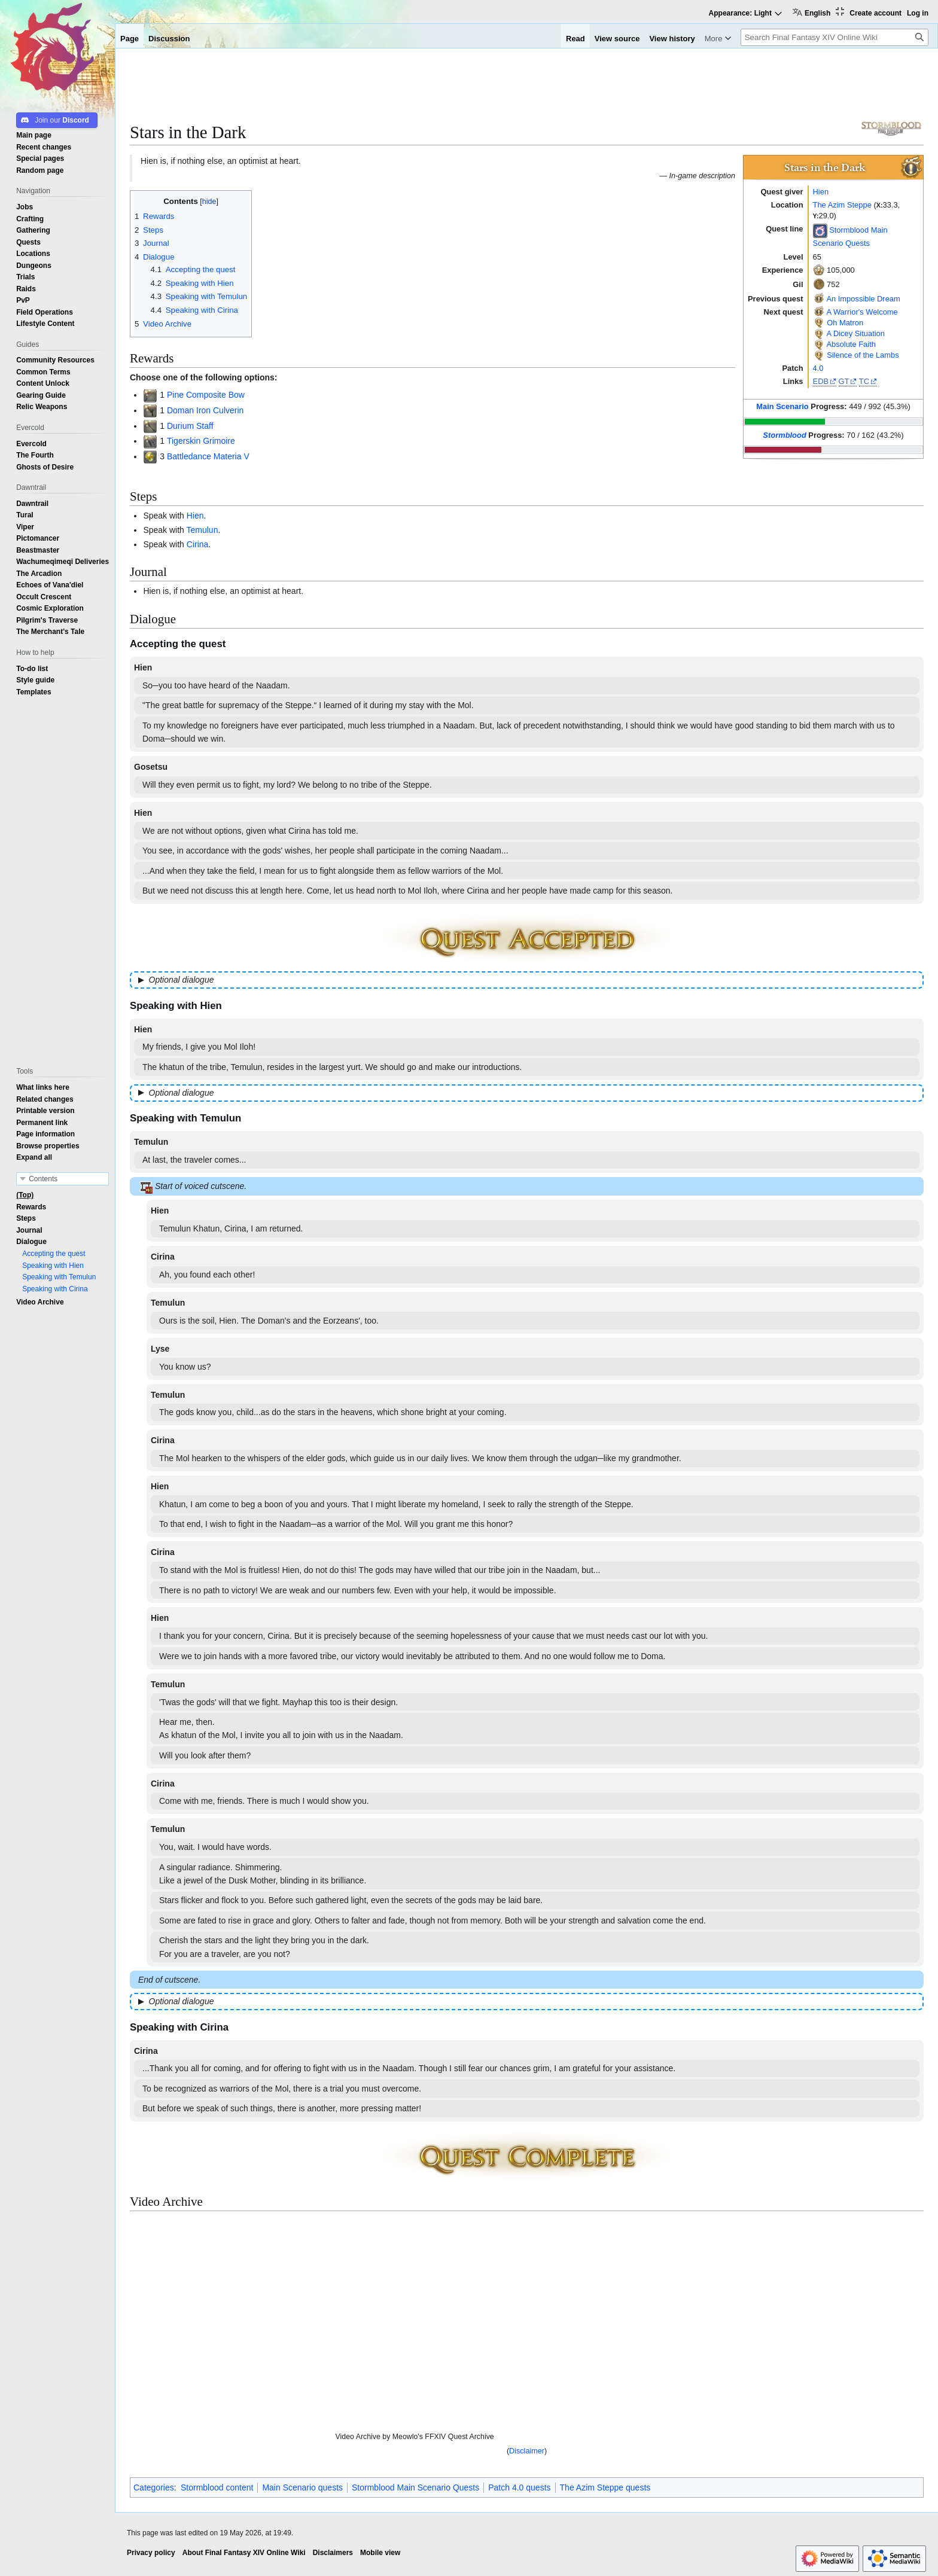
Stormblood (784, 435)
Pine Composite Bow (206, 395)
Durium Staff (190, 426)
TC (864, 381)
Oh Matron (845, 322)
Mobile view (380, 2552)
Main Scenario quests (302, 2487)
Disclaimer (526, 2451)
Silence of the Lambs (863, 354)
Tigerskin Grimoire (201, 441)
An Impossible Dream (863, 298)
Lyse (160, 1348)
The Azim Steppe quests (605, 2487)
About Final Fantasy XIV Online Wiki (244, 2552)
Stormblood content (217, 2487)
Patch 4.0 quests (519, 2487)
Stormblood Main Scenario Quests (415, 2487)
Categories (153, 2487)
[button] (34, 1157)
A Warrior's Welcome (861, 311)
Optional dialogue (181, 979)
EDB (821, 381)
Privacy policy (151, 2552)
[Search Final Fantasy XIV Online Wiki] (834, 37)
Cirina (198, 544)
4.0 (818, 368)
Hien (821, 191)
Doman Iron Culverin (205, 410)
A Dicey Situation (855, 333)
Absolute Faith (851, 344)
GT (844, 381)
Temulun (202, 530)
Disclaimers (333, 2552)
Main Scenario (782, 406)
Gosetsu (151, 767)
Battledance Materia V (208, 456)
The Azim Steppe (842, 204)
